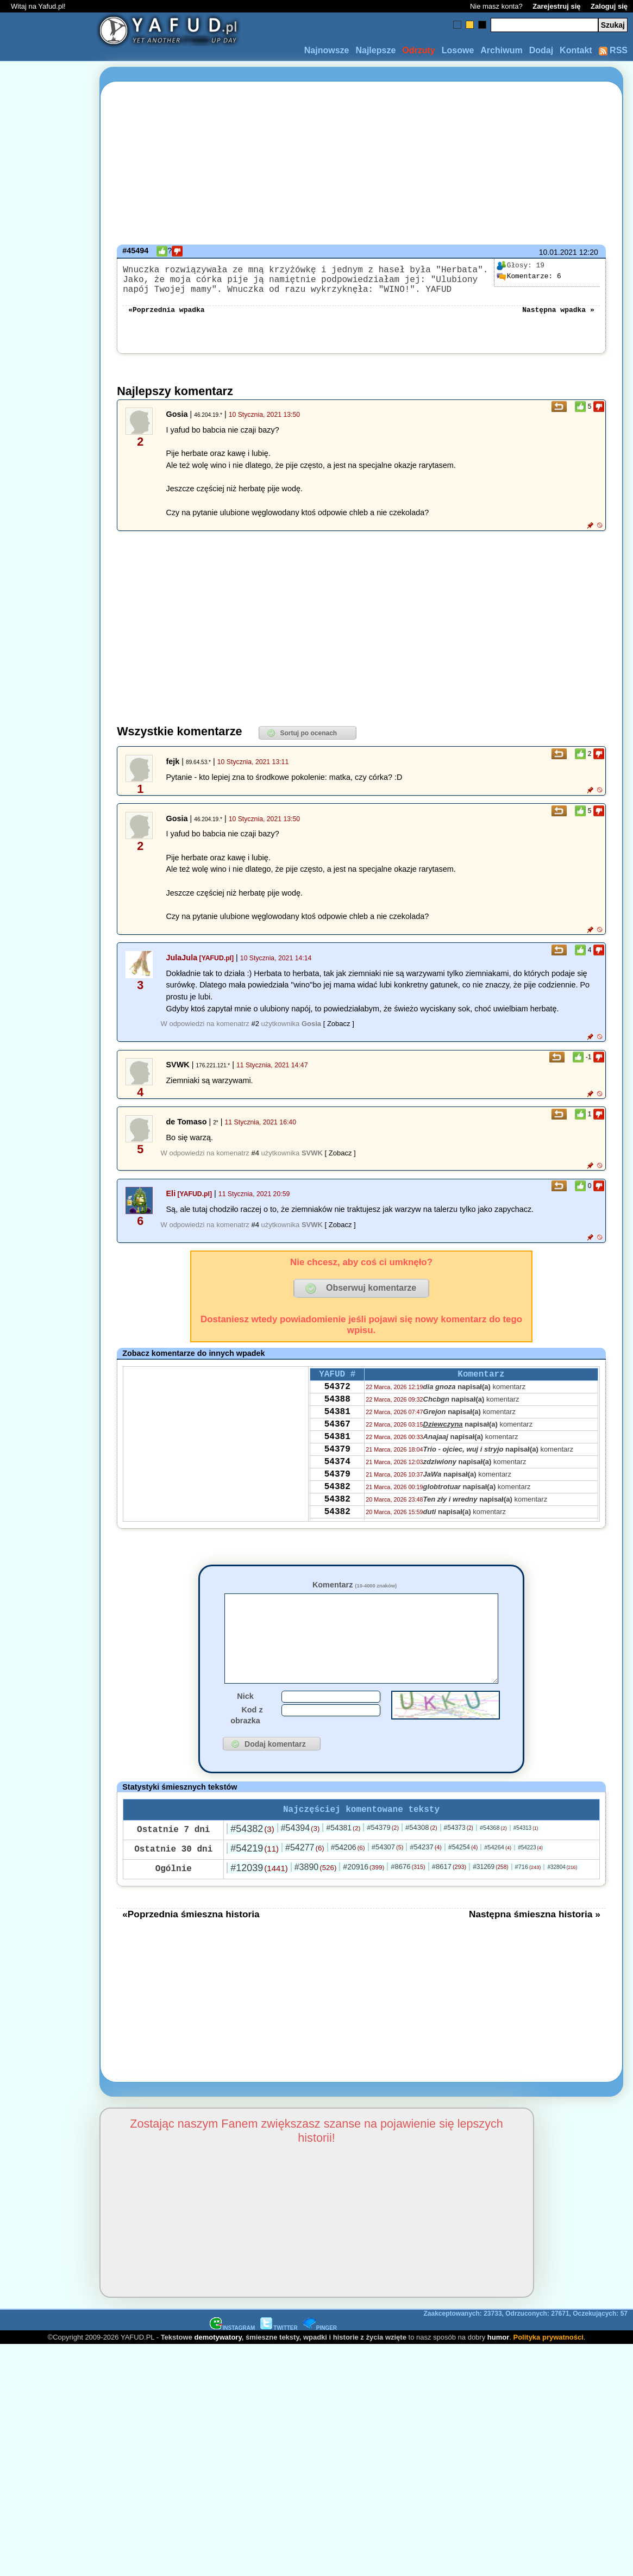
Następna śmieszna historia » (534, 1941)
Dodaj (541, 50)
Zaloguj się (609, 6)
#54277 (304, 1874)
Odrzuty (418, 50)
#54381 (343, 1854)
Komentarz (354, 1593)
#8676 (408, 1894)
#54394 (300, 1855)
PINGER (320, 2355)
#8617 (449, 1894)
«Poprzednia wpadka (166, 317)
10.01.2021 (558, 252)
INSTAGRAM (232, 2355)
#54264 (497, 1874)
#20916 (363, 1894)
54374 (337, 1487)
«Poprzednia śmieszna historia (190, 1941)
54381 (337, 1428)
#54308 (421, 1854)
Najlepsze (375, 50)
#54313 (525, 1855)
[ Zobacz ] (338, 1032)
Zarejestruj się (556, 6)
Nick (245, 1721)
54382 (337, 1516)
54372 (337, 1399)
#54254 (463, 1874)
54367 (337, 1443)
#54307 (388, 1874)
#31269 (490, 1894)
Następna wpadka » (558, 317)
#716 (528, 1894)
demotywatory (218, 2364)
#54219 (254, 1875)
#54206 (348, 1874)
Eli (171, 1202)
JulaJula (182, 966)
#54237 (426, 1874)
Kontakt (576, 50)
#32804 (562, 1894)
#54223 (530, 1875)
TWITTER (278, 2355)
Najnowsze (326, 50)
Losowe (458, 50)
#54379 (383, 1854)
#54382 (252, 1855)
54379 (337, 1472)
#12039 (258, 1895)
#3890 (315, 1894)
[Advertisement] (47, 1288)
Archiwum (501, 50)
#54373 (458, 1855)
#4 (255, 1162)
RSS (613, 50)
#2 (255, 1032)
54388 (337, 1414)
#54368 (493, 1855)
